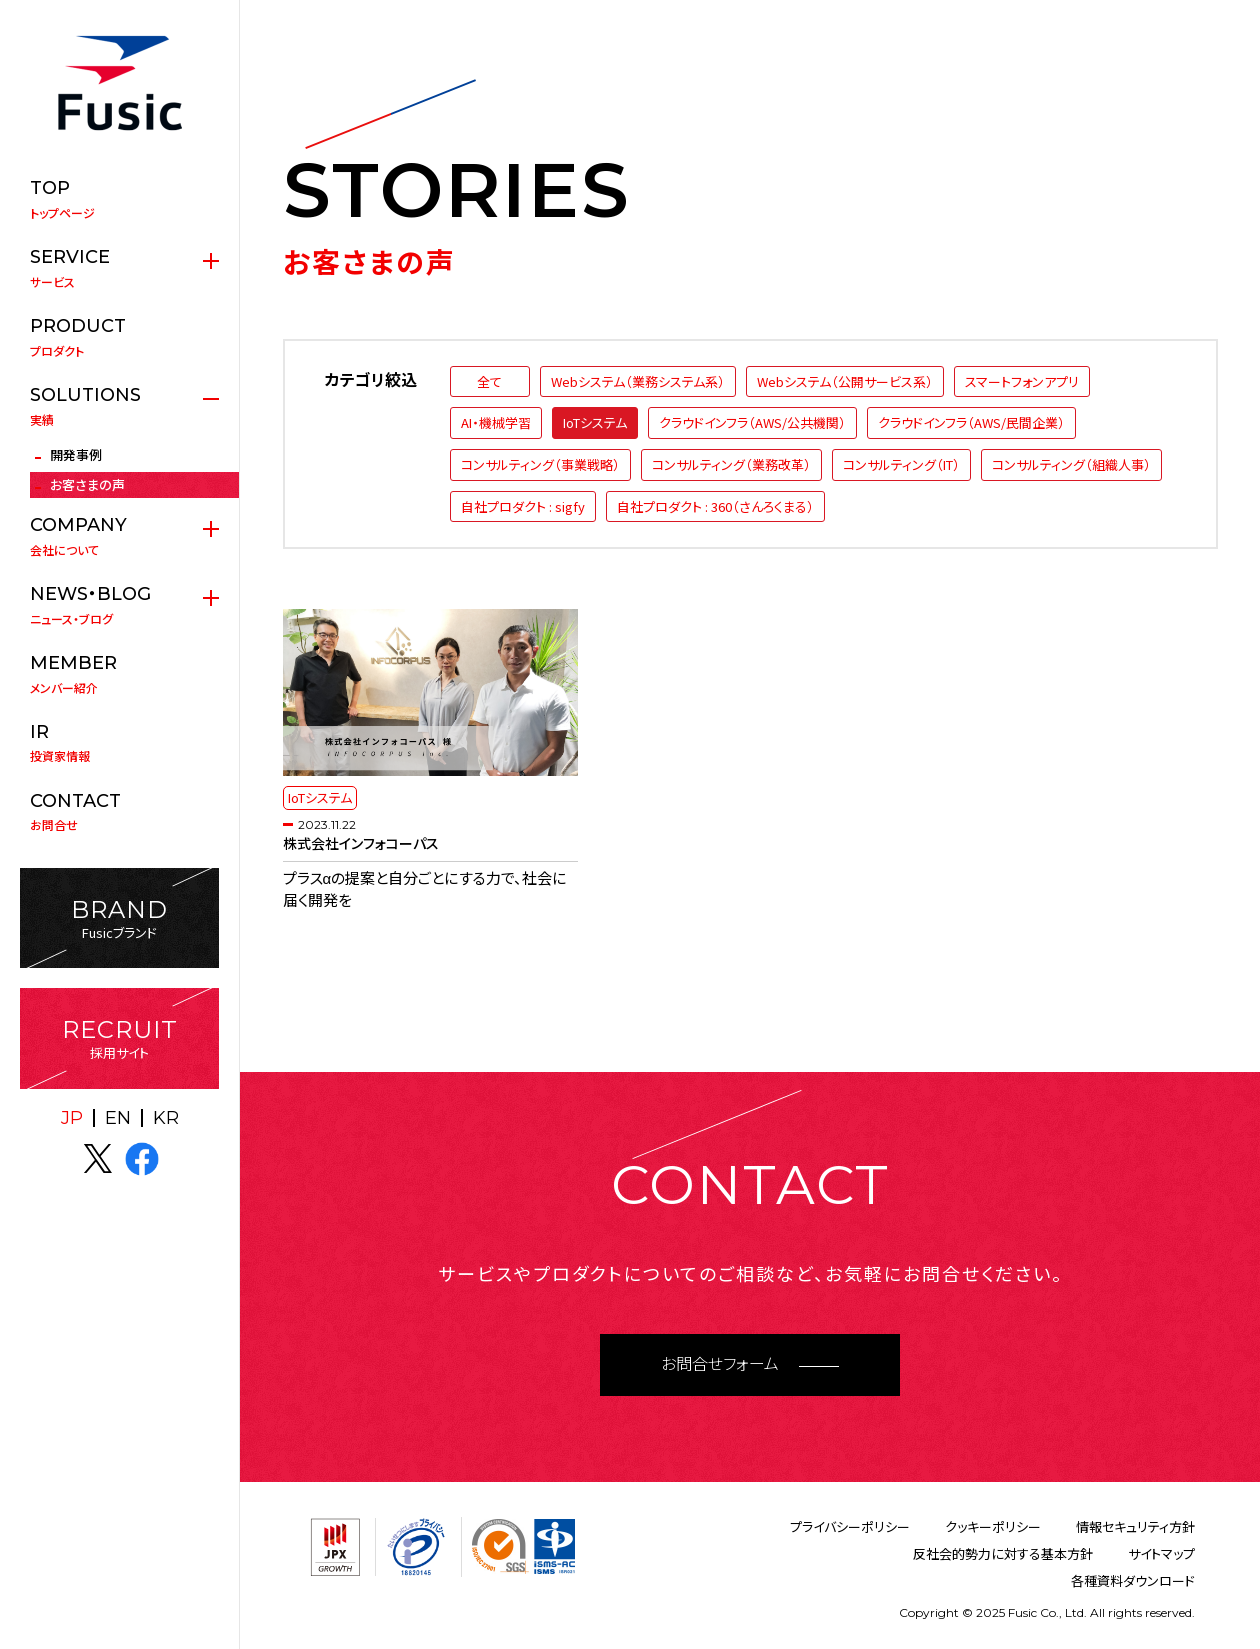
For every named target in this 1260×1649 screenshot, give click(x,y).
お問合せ (119, 812)
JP (72, 1118)
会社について (119, 536)
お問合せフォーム (720, 1364)
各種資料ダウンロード (1133, 1580)
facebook (142, 1159)
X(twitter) (98, 1159)
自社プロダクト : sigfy (523, 506)
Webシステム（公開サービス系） (845, 381)
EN (118, 1118)
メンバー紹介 (119, 674)
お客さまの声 (87, 484)
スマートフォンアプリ (1022, 381)
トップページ (119, 199)
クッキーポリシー (993, 1526)
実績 (119, 406)
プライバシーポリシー (850, 1526)
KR (166, 1118)
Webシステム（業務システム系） (638, 381)
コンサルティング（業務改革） (731, 464)
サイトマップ (1161, 1553)
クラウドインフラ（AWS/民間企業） (971, 422)
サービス (119, 268)
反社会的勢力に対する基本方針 (1003, 1553)
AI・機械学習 (496, 422)
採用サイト (119, 1038)
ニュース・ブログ (119, 605)
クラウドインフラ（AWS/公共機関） (752, 422)
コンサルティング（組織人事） (1071, 464)
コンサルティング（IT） (901, 464)
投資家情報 (119, 743)
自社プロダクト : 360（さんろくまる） (715, 506)
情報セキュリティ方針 (1135, 1526)
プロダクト (119, 337)
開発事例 (76, 454)
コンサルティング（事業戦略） (540, 464)
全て (489, 381)
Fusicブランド (119, 918)
